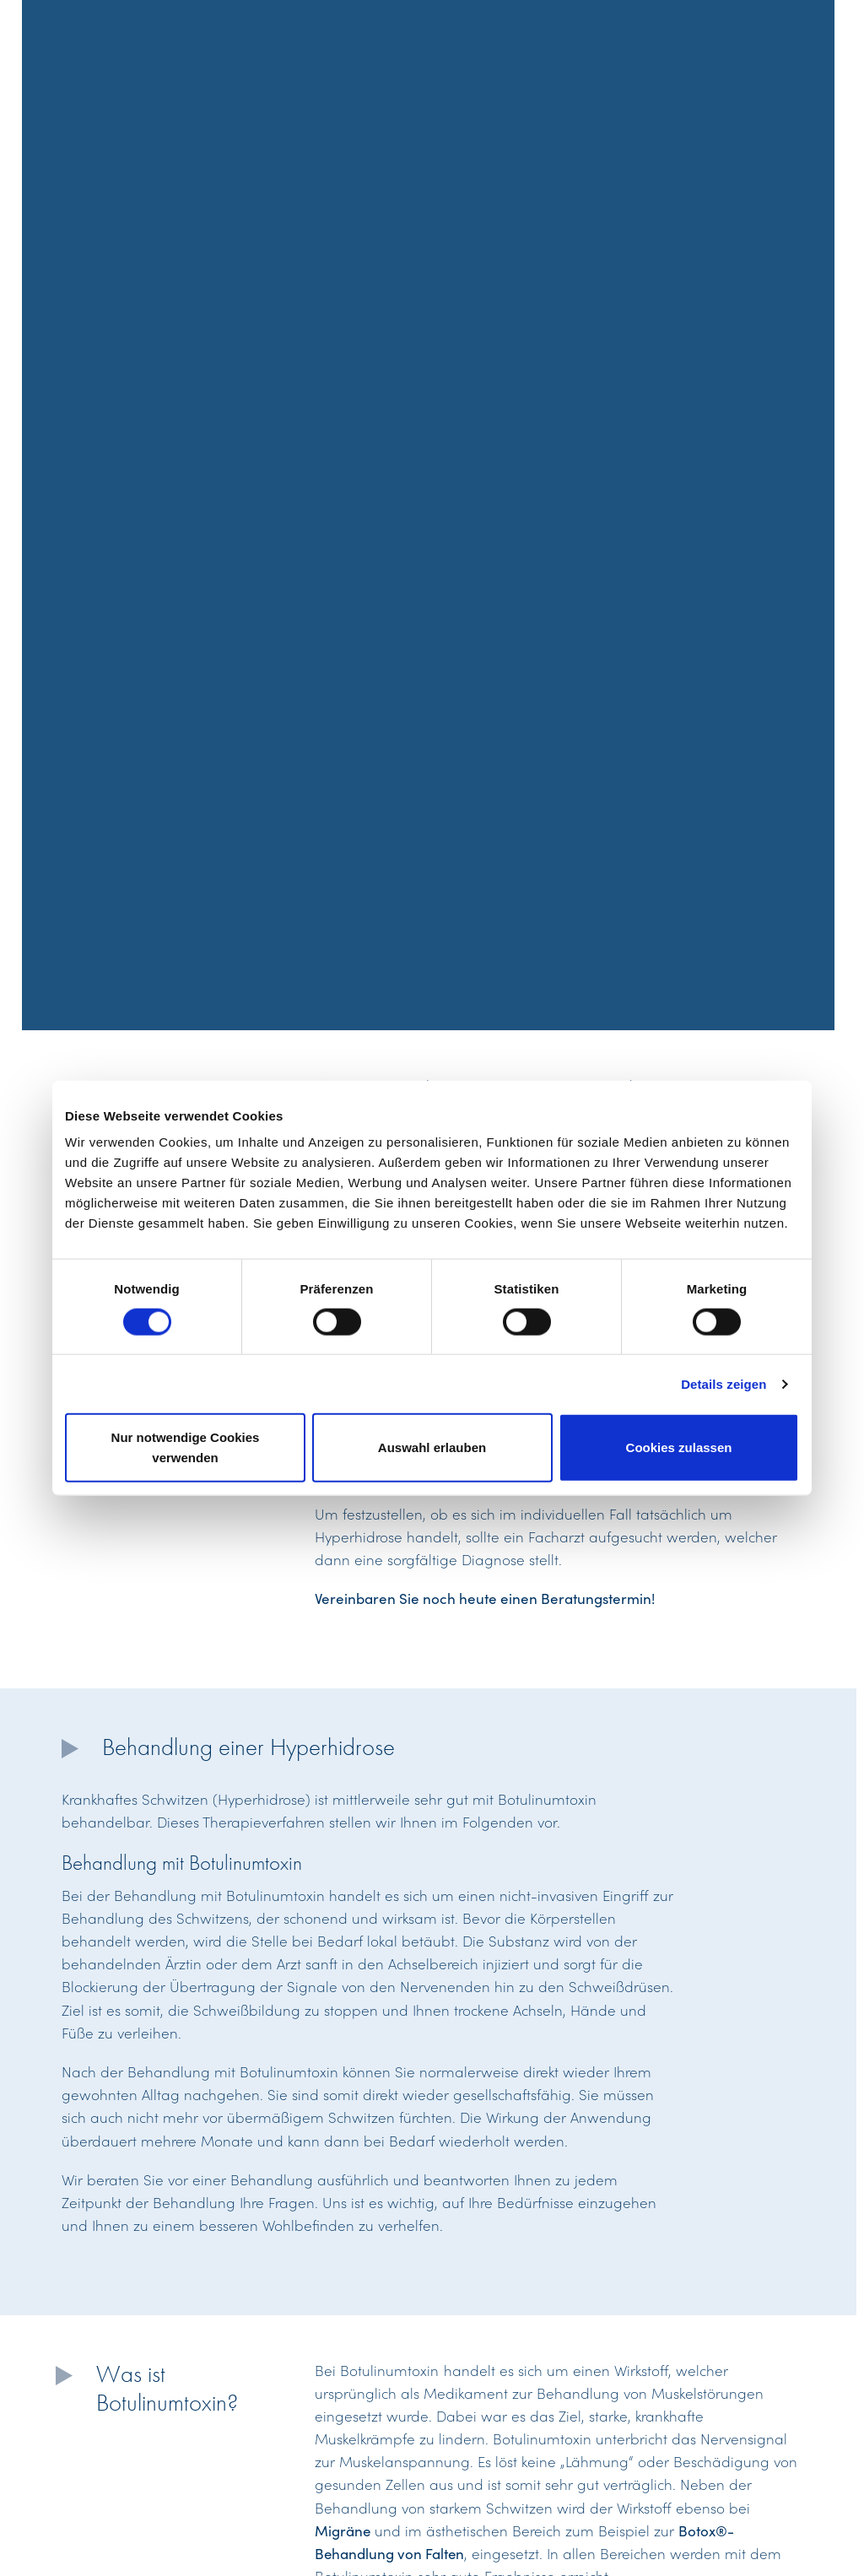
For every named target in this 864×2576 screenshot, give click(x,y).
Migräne (343, 2530)
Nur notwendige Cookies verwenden (185, 1447)
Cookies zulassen (679, 1447)
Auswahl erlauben (432, 1447)
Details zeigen (723, 1383)
